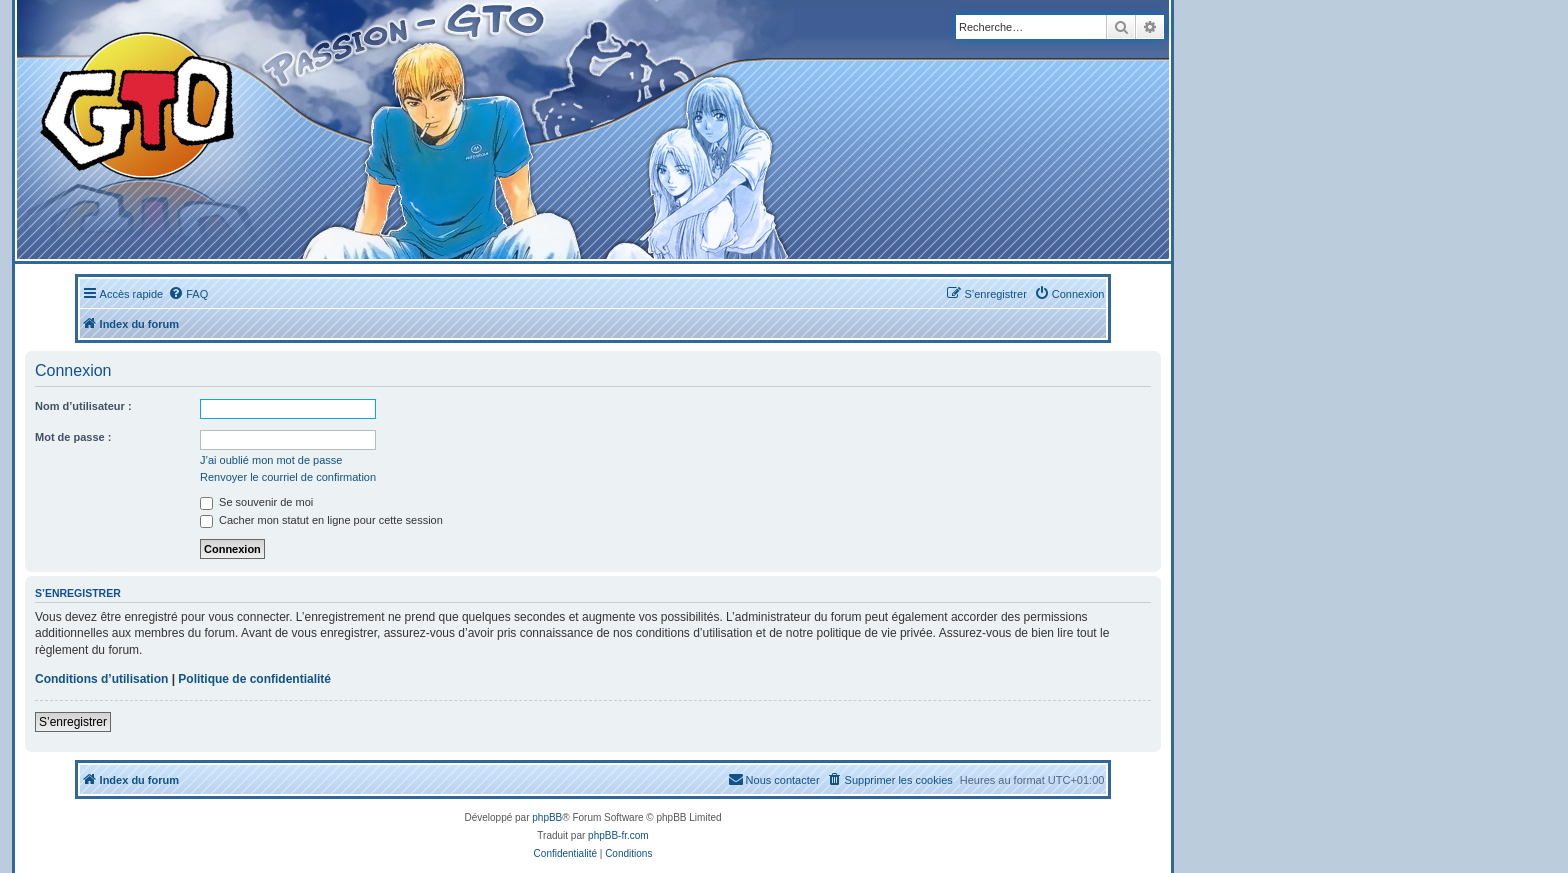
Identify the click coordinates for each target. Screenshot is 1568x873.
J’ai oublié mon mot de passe (271, 460)
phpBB (547, 817)
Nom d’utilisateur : (83, 406)
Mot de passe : (73, 437)
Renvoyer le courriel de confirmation (288, 477)
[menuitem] (188, 294)
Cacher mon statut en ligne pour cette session (321, 520)
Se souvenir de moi (256, 502)
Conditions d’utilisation (101, 679)
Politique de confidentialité (254, 679)
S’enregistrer (73, 722)
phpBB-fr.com (618, 835)
